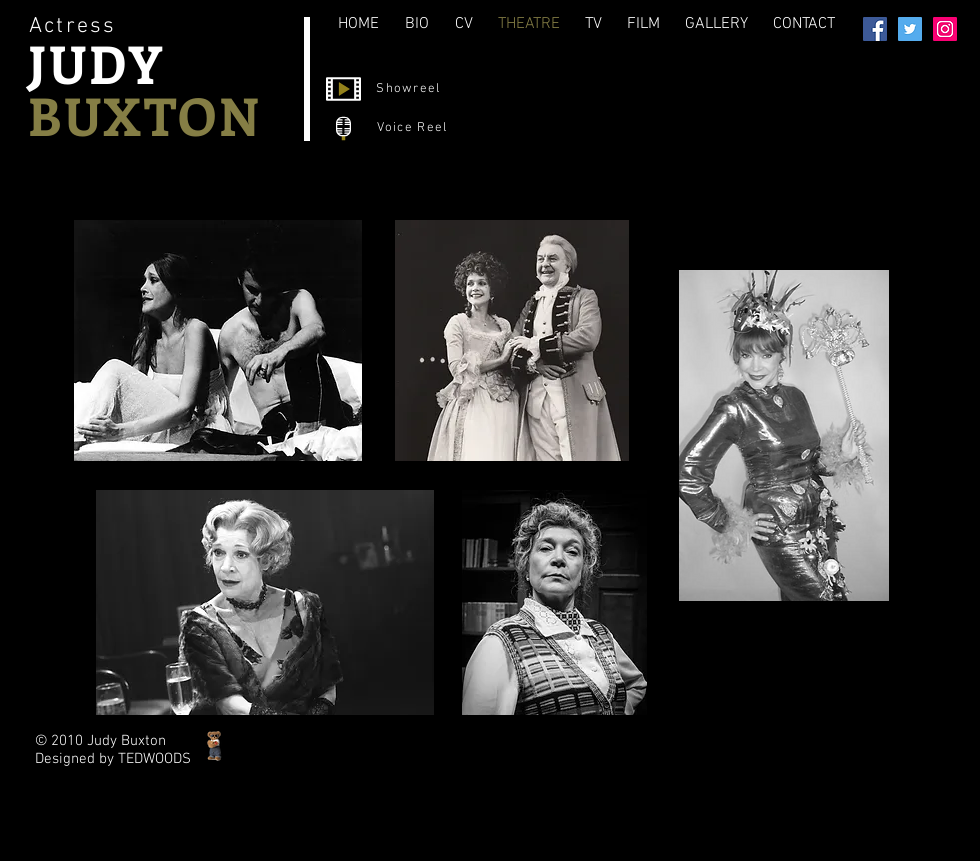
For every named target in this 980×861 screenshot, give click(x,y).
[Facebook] (875, 29)
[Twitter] (910, 29)
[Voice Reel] (414, 128)
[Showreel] (410, 89)
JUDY (96, 63)
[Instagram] (945, 29)
